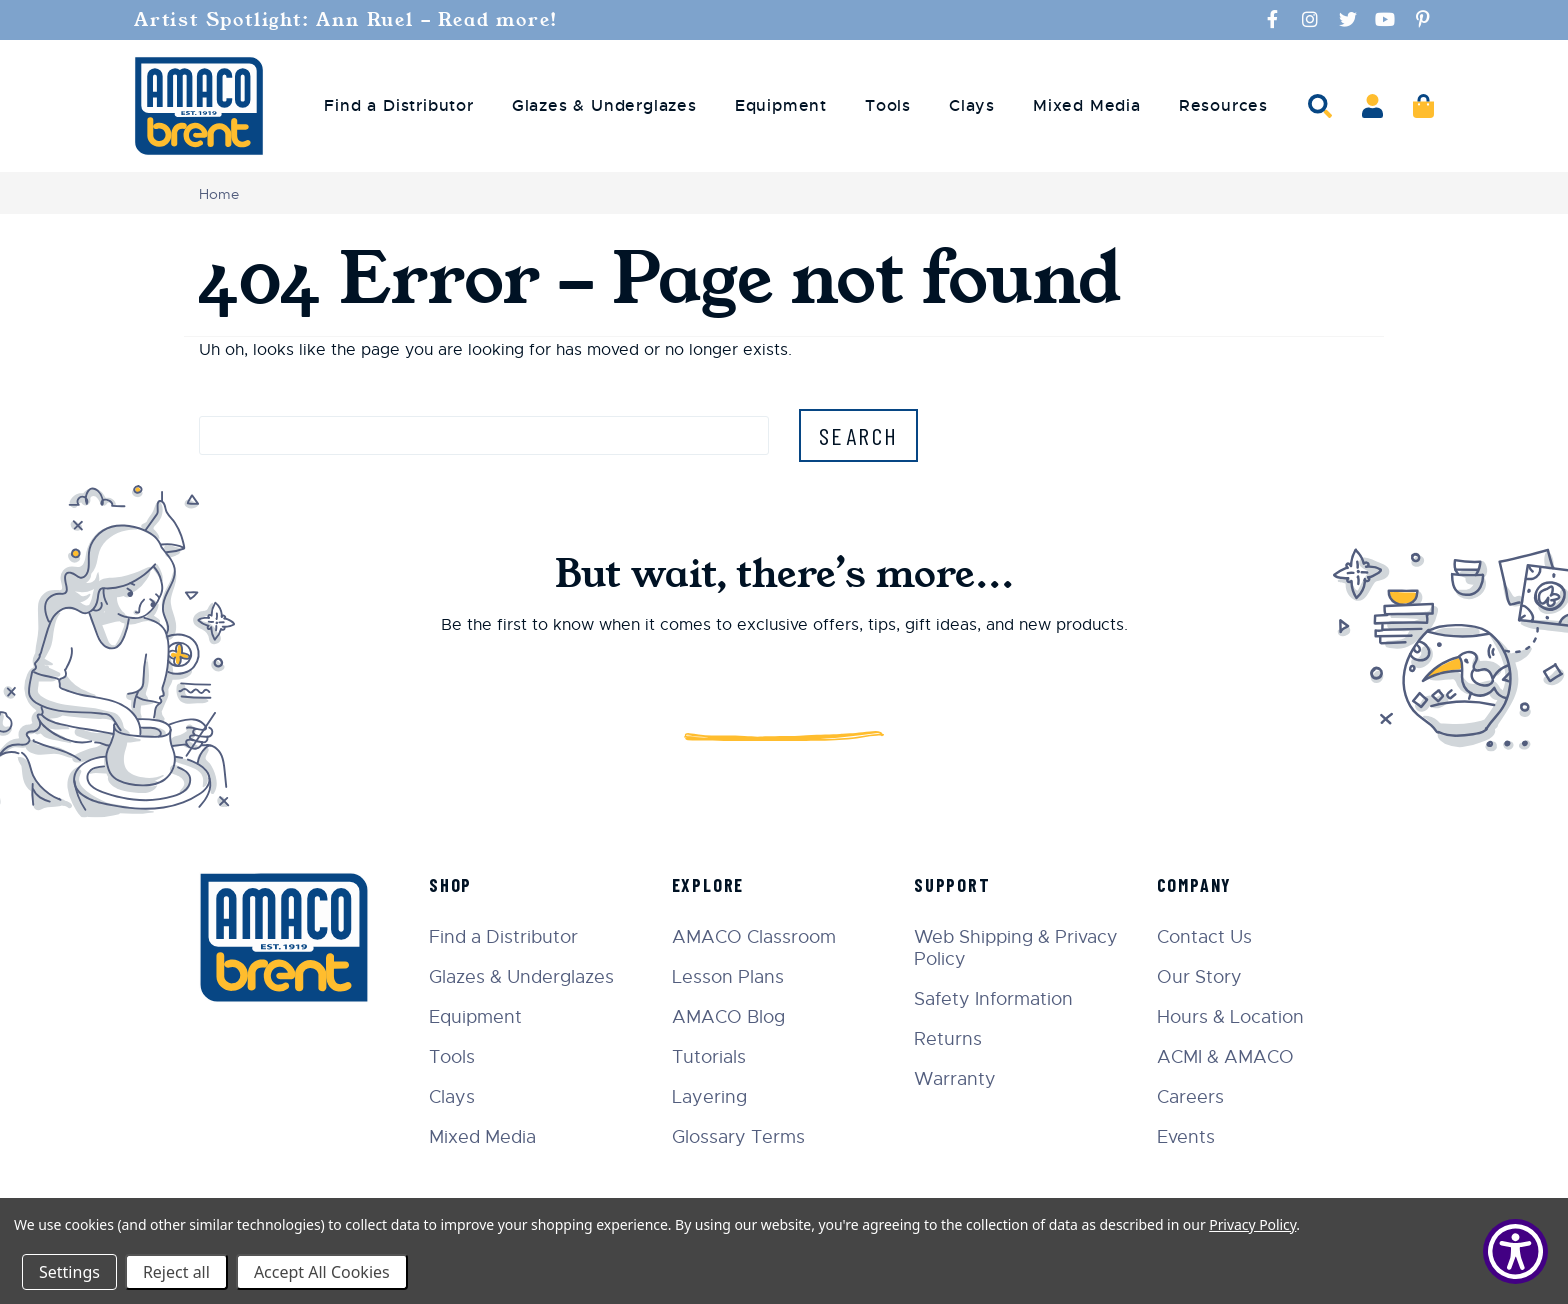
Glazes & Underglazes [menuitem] (604, 106)
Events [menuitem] (1186, 1137)
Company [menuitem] (1195, 885)
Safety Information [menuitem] (993, 999)
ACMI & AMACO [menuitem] (1225, 1057)
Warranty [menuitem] (955, 1079)
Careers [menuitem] (1190, 1097)
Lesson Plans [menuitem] (728, 977)
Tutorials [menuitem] (709, 1057)
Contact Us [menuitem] (1204, 937)
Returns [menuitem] (948, 1039)
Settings (69, 1272)
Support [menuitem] (952, 885)
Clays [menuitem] (972, 106)
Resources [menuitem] (1223, 106)
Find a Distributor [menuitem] (398, 106)
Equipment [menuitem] (781, 106)
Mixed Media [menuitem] (1087, 106)
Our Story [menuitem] (1199, 977)
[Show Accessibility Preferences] (1515, 1251)
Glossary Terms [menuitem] (738, 1137)
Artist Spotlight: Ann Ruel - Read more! (350, 20)
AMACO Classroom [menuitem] (754, 937)
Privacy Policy (1252, 1224)
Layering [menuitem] (709, 1097)
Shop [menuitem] (450, 885)
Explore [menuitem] (708, 885)
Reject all (176, 1272)
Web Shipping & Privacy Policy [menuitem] (1016, 948)
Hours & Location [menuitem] (1230, 1017)
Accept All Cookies (322, 1272)
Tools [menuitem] (888, 106)
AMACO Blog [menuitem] (728, 1017)
